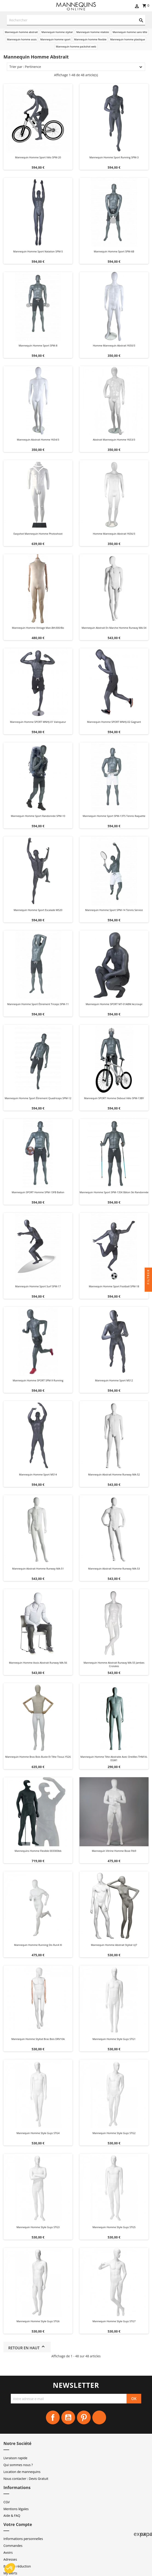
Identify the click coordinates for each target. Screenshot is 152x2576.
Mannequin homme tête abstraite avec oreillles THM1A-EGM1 (113, 1758)
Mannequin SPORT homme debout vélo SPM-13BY (114, 1098)
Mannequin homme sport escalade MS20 (38, 910)
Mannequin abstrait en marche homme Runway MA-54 (114, 627)
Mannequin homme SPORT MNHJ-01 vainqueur (38, 722)
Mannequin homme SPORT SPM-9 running (38, 1380)
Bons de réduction (17, 2566)
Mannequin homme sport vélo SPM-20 (38, 157)
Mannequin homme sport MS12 (114, 1380)
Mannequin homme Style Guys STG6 (38, 2321)
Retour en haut (27, 2347)
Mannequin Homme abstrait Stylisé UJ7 (114, 1945)
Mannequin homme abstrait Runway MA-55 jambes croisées (114, 1664)
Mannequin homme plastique (127, 39)
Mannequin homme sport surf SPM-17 (38, 1286)
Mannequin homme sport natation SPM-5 (38, 251)
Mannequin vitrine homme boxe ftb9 (114, 1850)
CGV (6, 2502)
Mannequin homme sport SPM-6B (114, 251)
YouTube (68, 2417)
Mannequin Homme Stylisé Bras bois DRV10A (38, 2039)
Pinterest (84, 2417)
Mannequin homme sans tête (130, 32)
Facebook (53, 2417)
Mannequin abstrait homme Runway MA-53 (114, 1568)
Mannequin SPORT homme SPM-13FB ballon (38, 1192)
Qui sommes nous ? (18, 2465)
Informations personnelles (23, 2539)
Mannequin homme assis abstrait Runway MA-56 (38, 1662)
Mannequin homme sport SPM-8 (38, 345)
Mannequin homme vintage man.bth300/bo (38, 627)
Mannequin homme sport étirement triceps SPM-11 (38, 1004)
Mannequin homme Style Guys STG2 (114, 2133)
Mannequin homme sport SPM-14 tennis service (114, 910)
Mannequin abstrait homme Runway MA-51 (38, 1568)
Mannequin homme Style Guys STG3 (38, 2227)
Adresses (10, 2559)
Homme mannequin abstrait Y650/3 (114, 345)
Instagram (99, 2417)
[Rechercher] (76, 20)
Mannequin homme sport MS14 (38, 1474)
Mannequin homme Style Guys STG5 (114, 2227)
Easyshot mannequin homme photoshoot (38, 533)
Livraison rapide (15, 2458)
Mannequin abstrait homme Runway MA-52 (114, 1474)
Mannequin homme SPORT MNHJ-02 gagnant (114, 722)
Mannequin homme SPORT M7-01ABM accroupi (114, 1004)
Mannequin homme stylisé (57, 32)
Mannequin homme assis (22, 39)
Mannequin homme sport (55, 39)
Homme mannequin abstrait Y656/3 (114, 533)
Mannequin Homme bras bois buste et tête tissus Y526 (38, 1756)
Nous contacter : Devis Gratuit (25, 2478)
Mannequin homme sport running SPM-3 (113, 157)
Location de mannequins (21, 2472)
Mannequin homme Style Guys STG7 (114, 2321)
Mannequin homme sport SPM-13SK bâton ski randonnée (113, 1192)
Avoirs (8, 2552)
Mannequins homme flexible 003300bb (38, 1850)
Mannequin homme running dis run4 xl (38, 1945)
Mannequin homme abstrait (21, 32)
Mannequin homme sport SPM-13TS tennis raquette (114, 816)
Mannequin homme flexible (90, 39)
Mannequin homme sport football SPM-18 (114, 1286)
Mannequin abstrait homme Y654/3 (38, 439)
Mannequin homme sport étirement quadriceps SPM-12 (38, 1098)
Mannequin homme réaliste (92, 32)
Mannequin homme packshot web (76, 46)
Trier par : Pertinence (25, 66)
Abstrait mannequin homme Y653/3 (114, 439)
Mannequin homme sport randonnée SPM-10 (38, 816)
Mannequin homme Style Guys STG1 (114, 2039)
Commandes (13, 2545)
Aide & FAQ (11, 2515)
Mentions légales (16, 2509)
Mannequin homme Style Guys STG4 (38, 2133)
